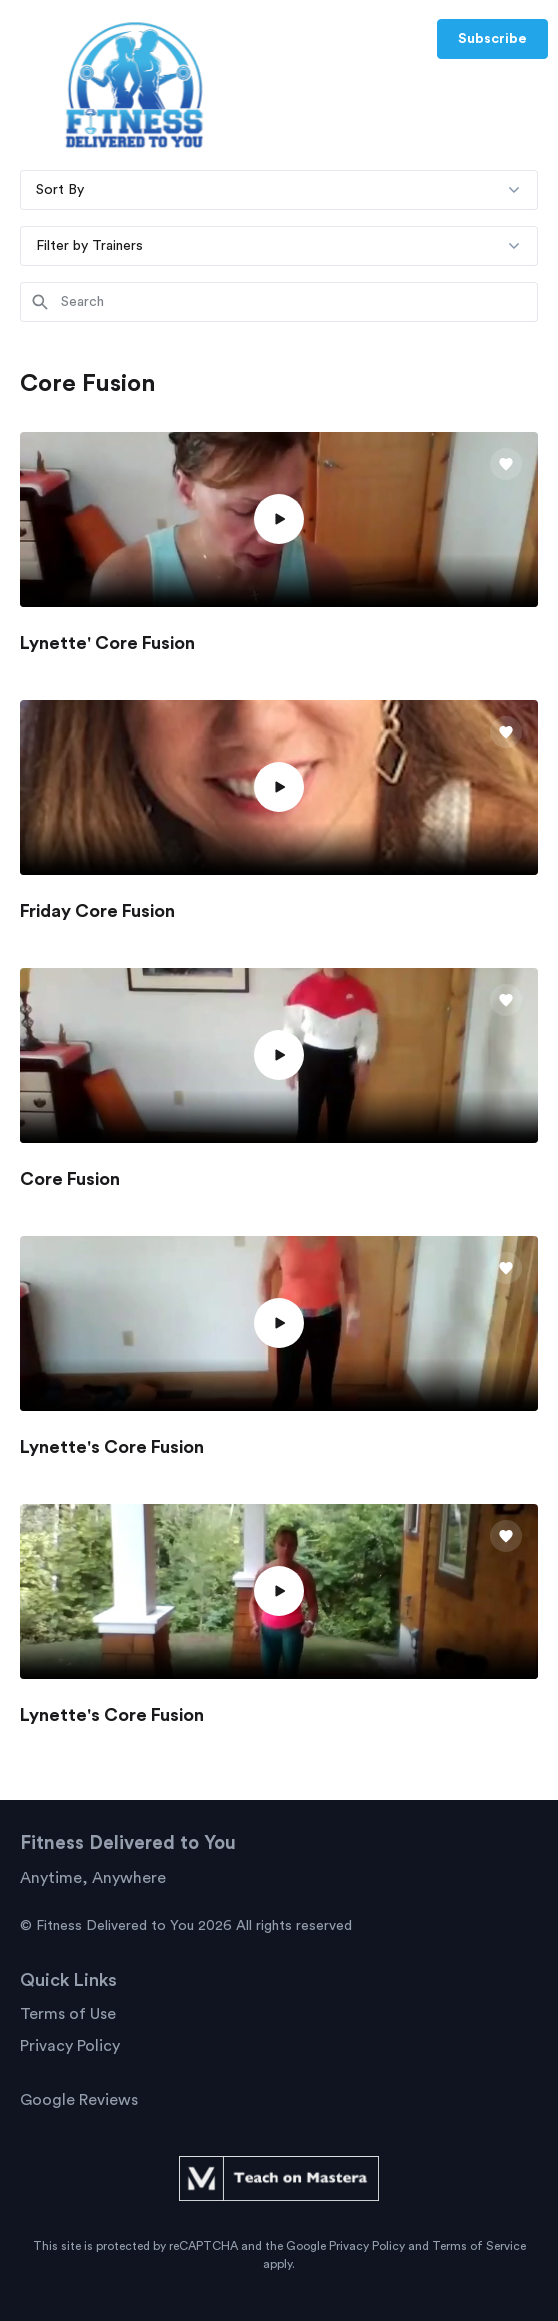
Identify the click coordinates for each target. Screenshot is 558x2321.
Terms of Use (68, 2014)
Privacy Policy (70, 2046)
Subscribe (492, 39)
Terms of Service (479, 2246)
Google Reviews (79, 2100)
